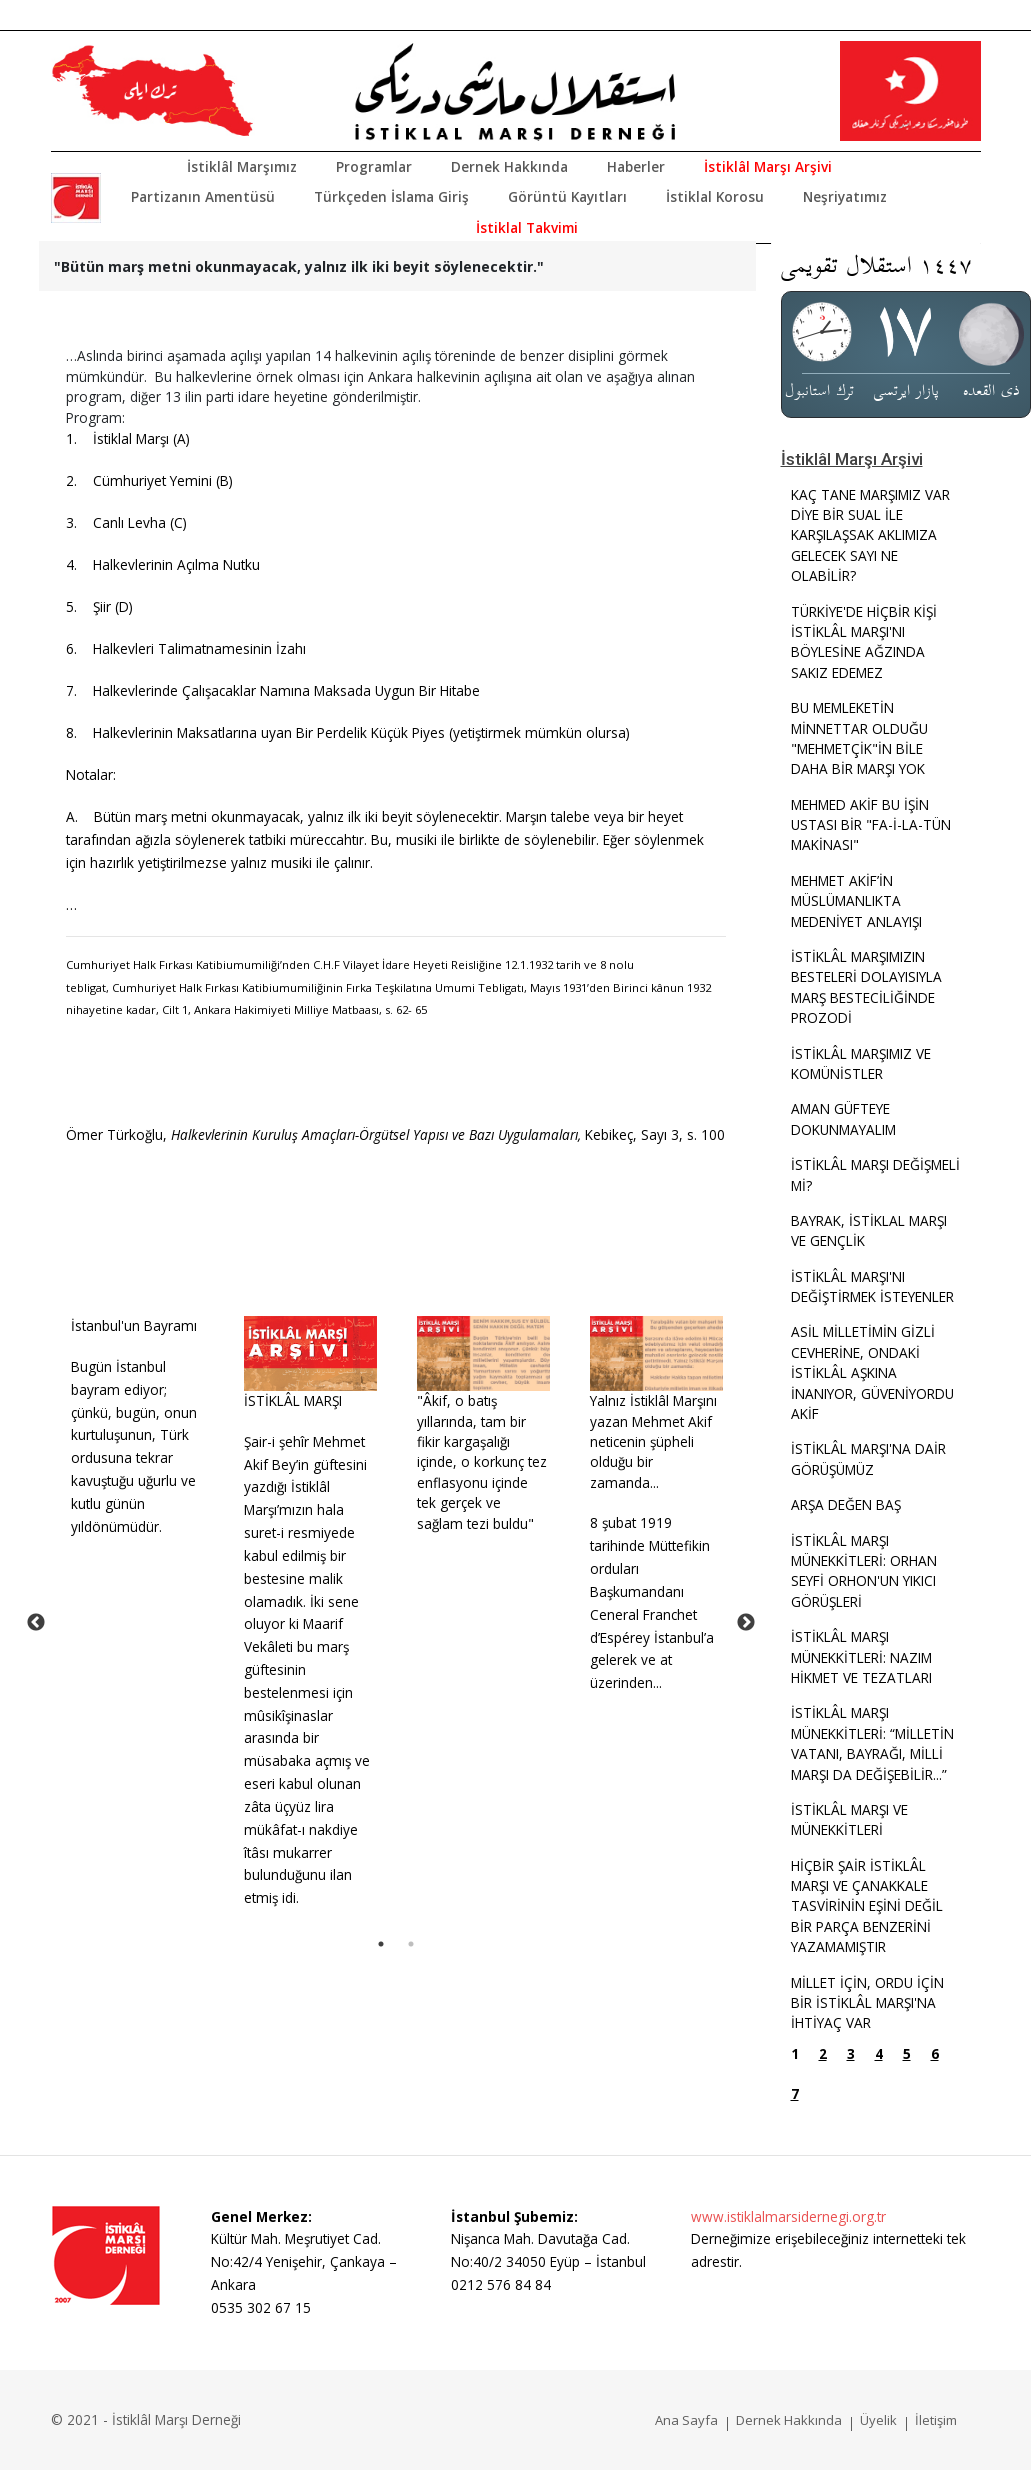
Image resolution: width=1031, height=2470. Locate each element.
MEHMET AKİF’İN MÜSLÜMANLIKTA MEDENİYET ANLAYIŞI (856, 901)
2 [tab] (411, 1944)
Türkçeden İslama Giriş (391, 196)
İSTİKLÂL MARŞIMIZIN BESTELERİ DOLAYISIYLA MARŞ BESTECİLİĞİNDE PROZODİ (866, 987)
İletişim (936, 2420)
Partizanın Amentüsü (203, 196)
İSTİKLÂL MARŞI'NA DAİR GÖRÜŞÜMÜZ (868, 1458)
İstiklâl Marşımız (242, 166)
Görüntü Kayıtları (567, 196)
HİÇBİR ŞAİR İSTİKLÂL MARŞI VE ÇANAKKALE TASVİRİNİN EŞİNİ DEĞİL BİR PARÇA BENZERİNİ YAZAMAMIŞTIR (867, 1906)
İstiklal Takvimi (527, 227)
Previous (36, 1623)
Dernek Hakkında (509, 166)
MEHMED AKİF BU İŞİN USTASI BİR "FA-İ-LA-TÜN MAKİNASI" (871, 825)
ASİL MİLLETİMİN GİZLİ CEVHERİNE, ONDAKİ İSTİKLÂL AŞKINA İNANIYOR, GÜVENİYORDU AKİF (872, 1372)
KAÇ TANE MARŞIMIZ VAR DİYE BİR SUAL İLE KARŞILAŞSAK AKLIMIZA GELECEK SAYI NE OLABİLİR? (870, 535)
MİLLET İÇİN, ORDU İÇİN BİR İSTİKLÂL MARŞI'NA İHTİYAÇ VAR (867, 2003)
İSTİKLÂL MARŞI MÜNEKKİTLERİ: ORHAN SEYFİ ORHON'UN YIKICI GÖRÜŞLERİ (864, 1571)
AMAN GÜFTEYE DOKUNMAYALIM (843, 1118)
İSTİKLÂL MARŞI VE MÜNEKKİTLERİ (849, 1819)
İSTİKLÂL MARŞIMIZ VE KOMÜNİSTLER (861, 1063)
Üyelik (878, 2420)
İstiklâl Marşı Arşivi (768, 166)
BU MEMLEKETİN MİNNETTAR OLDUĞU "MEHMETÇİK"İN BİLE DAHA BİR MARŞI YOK (859, 738)
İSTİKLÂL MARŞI (293, 1400)
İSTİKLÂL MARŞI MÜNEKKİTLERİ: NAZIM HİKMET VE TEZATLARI (861, 1657)
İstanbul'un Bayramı (134, 1325)
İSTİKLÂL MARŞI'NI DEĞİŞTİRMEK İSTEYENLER (872, 1286)
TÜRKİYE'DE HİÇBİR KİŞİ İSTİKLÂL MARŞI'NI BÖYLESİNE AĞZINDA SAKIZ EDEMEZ (864, 642)
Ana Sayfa (686, 2420)
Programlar (374, 166)
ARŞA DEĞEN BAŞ (846, 1504)
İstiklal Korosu (715, 196)
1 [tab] (381, 1944)
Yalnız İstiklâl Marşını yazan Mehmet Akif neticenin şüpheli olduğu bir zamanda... (653, 1441)
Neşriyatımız (845, 196)
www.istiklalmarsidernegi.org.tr (788, 2216)
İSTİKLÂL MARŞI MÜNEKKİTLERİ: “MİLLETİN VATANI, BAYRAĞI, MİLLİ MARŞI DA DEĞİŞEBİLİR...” (872, 1743)
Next (746, 1623)
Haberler (636, 166)
